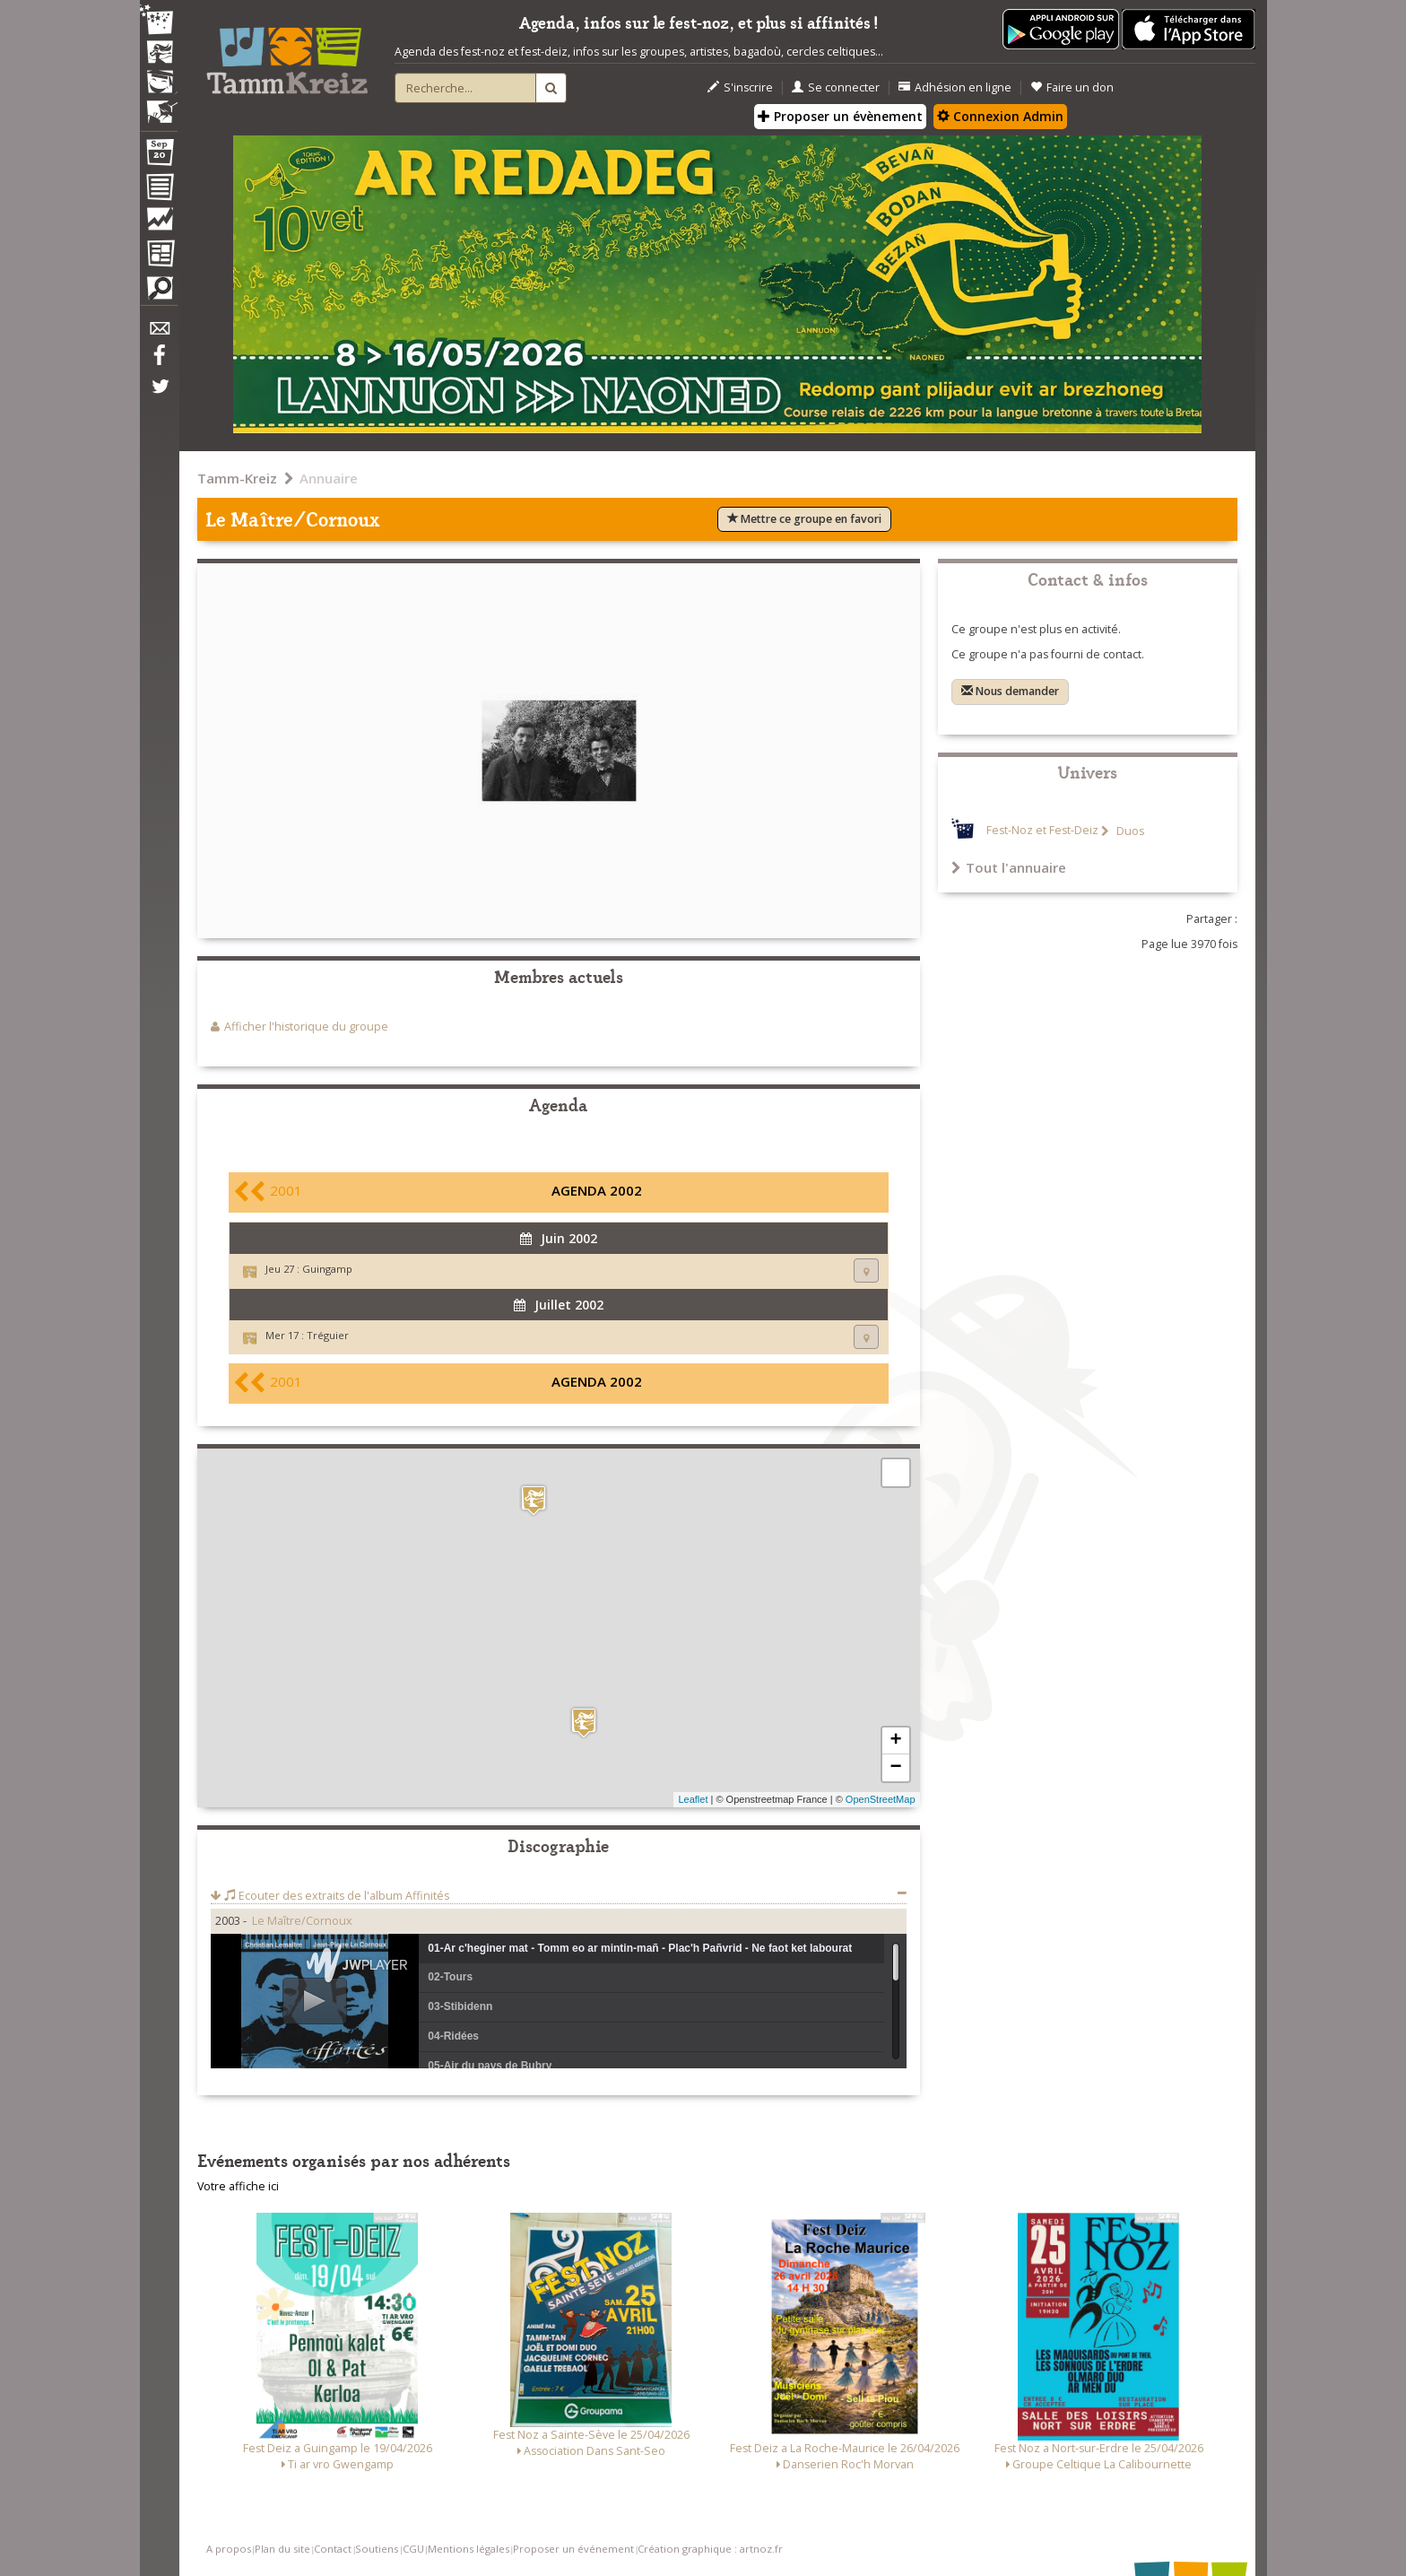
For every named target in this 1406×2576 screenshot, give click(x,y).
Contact (333, 2548)
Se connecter (836, 87)
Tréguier (328, 1335)
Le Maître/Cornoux (302, 1920)
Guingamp (327, 1268)
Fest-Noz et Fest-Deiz (1042, 831)
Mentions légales (468, 2548)
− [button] (895, 1767)
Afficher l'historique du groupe (306, 1026)
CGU (413, 2548)
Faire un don (1072, 87)
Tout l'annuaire (1008, 867)
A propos (228, 2548)
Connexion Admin (1000, 116)
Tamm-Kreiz (237, 478)
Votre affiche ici (238, 2186)
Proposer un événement (573, 2548)
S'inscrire (740, 87)
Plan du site (282, 2548)
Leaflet (692, 1799)
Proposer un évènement (840, 116)
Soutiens (376, 2548)
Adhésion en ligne (954, 87)
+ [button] (895, 1740)
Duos (1129, 831)
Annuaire (328, 478)
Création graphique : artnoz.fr (710, 2548)
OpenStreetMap (881, 1799)
